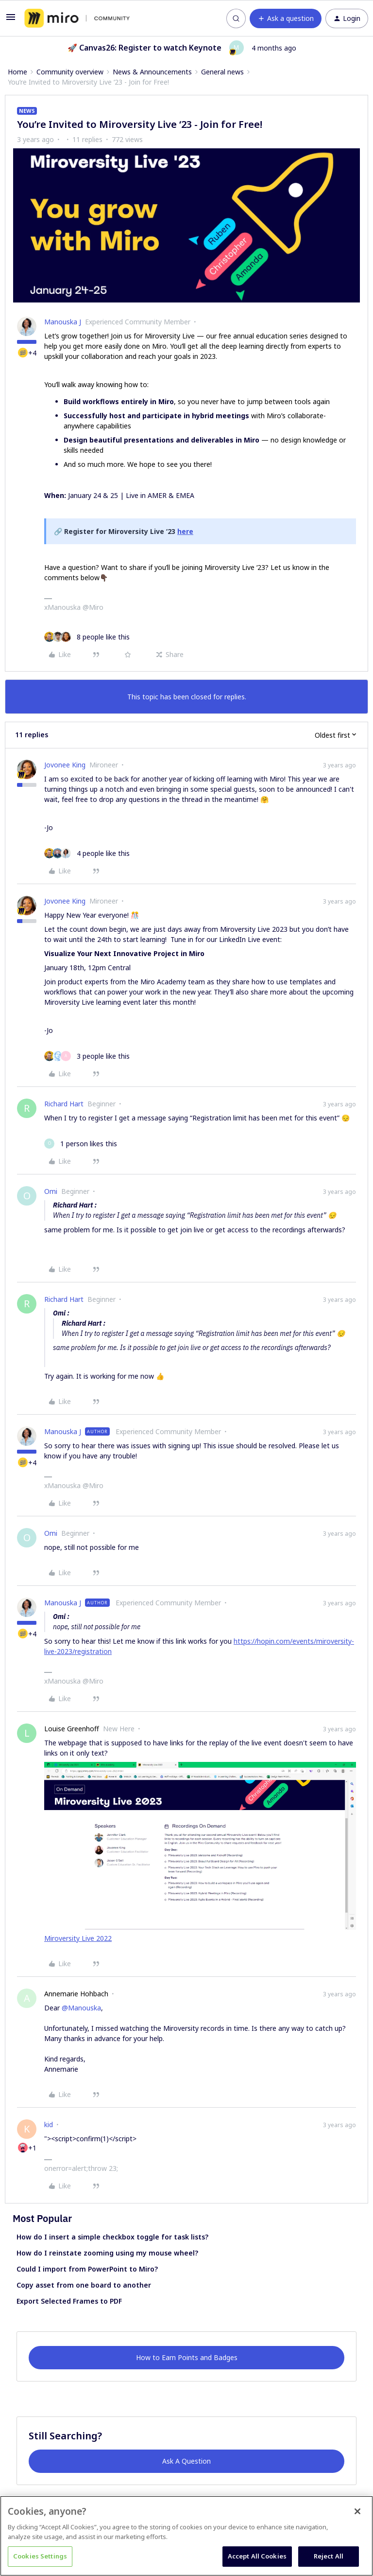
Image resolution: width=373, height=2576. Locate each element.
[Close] (357, 2511)
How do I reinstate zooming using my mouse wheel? (107, 2252)
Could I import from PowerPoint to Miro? (87, 2269)
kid (48, 2124)
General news (222, 71)
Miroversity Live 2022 (78, 1938)
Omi (50, 1191)
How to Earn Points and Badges (186, 2357)
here (185, 531)
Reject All (328, 2556)
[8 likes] (87, 637)
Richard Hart (64, 1103)
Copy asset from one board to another (84, 2285)
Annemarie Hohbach (76, 1993)
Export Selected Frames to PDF (69, 2301)
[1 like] (80, 1143)
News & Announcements (152, 71)
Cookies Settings (40, 2556)
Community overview (69, 71)
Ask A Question (186, 2461)
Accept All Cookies (257, 2556)
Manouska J (62, 321)
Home (17, 71)
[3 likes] (87, 1056)
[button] (11, 20)
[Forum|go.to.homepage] (77, 18)
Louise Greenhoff (71, 1728)
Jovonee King (64, 764)
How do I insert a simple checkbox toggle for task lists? (112, 2236)
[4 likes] (87, 853)
